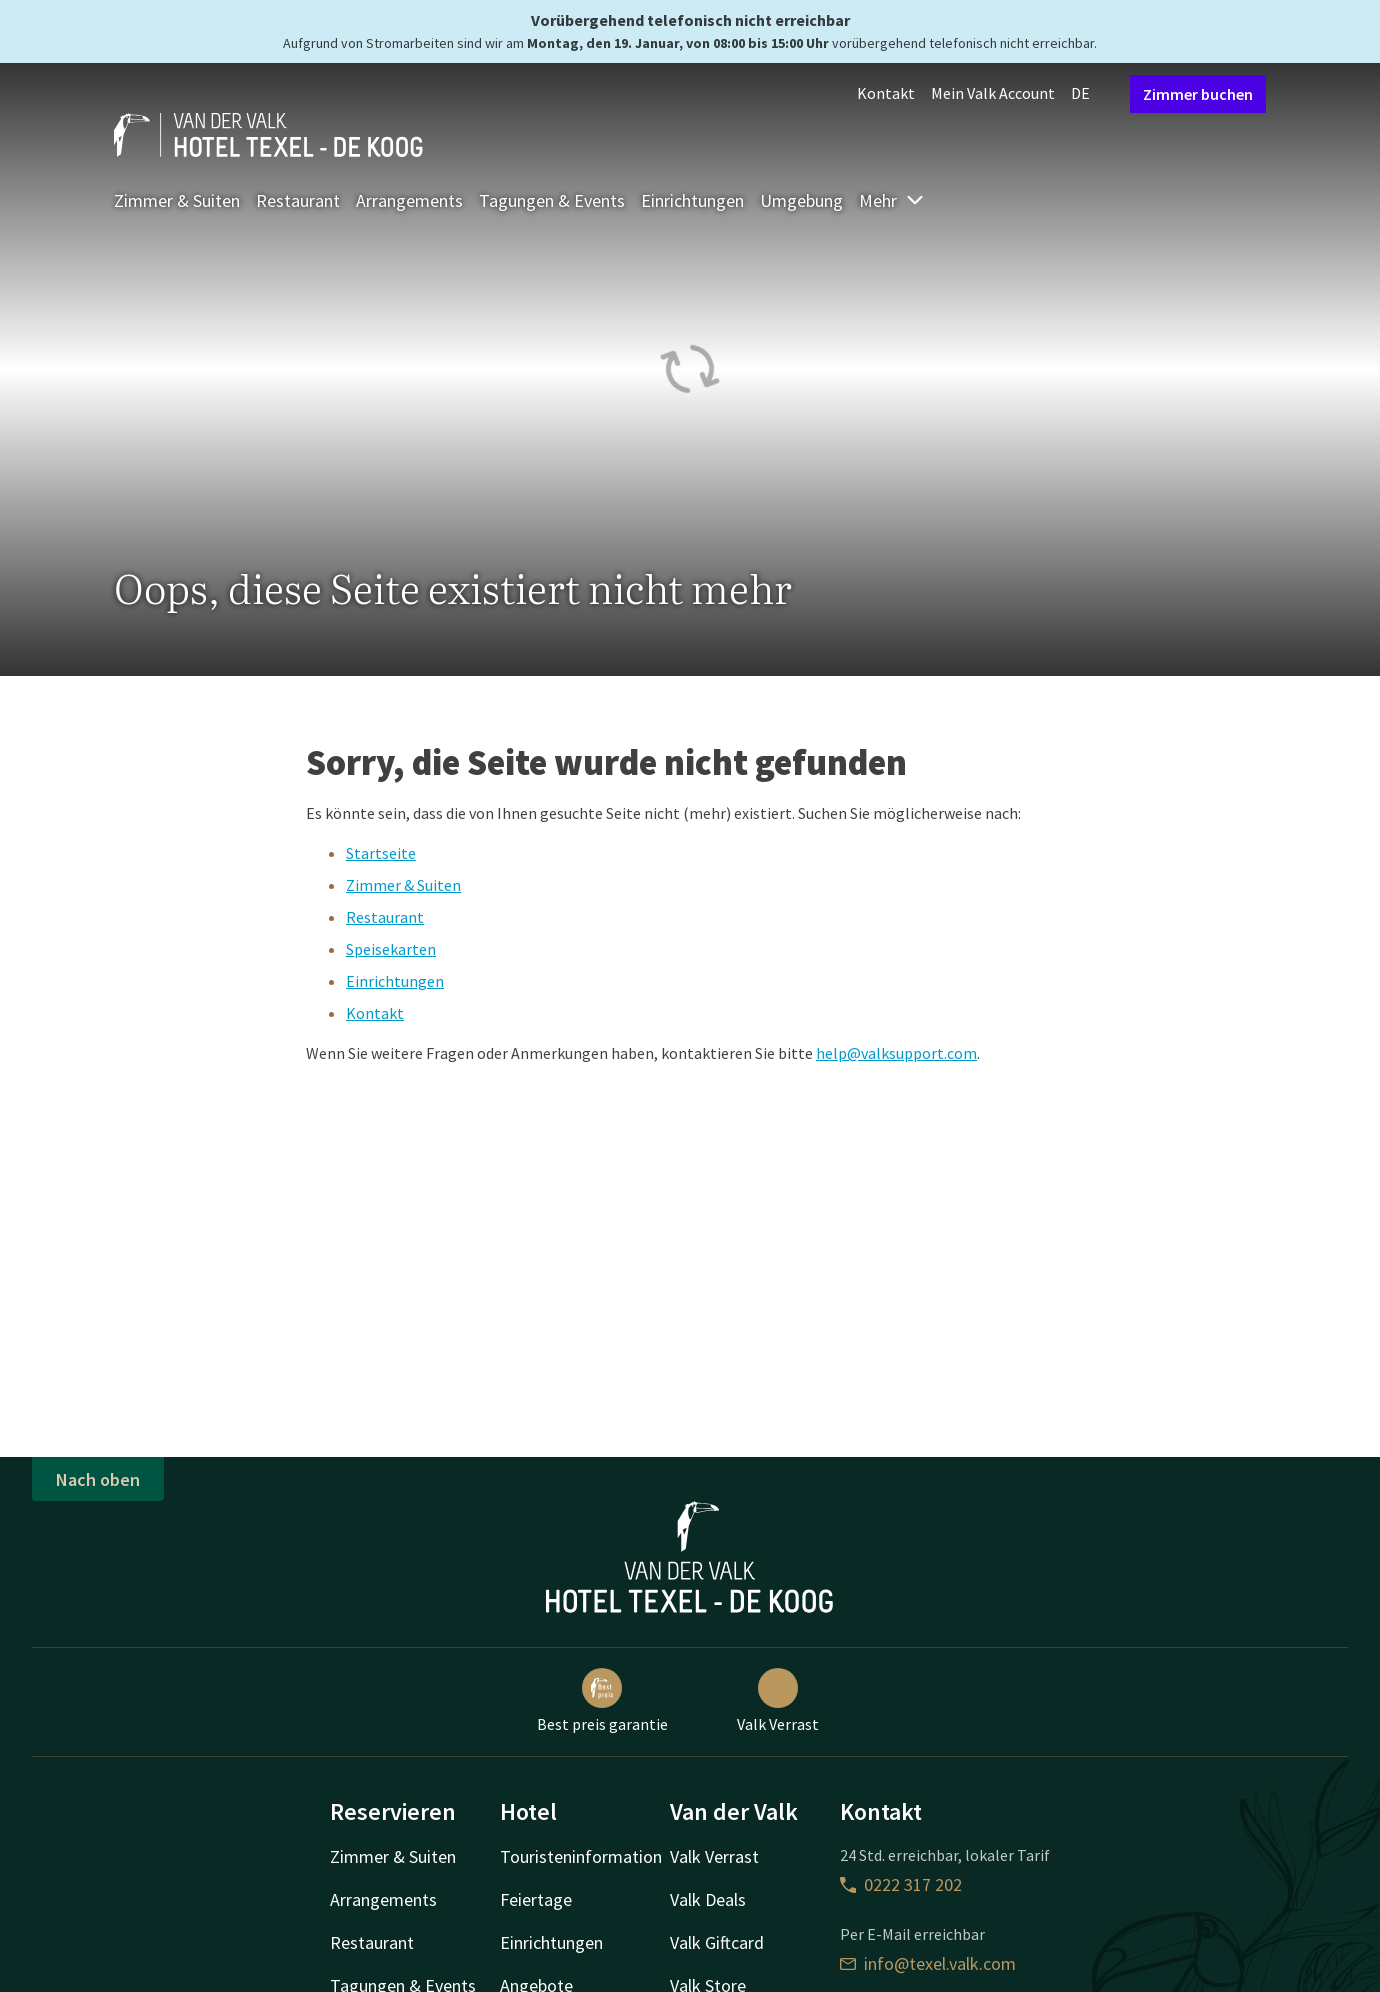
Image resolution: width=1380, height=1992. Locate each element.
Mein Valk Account (993, 93)
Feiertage (536, 1899)
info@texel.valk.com (928, 1963)
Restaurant (298, 200)
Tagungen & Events (552, 200)
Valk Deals (708, 1899)
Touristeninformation (581, 1856)
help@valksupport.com (896, 1053)
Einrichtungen (692, 200)
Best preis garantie (602, 1701)
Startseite (381, 853)
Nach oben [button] (98, 1479)
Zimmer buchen (1198, 94)
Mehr (892, 200)
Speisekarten (391, 949)
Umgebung (801, 200)
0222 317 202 (901, 1884)
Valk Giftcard (717, 1942)
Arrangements (409, 200)
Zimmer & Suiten (177, 200)
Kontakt (886, 93)
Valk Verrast (778, 1701)
